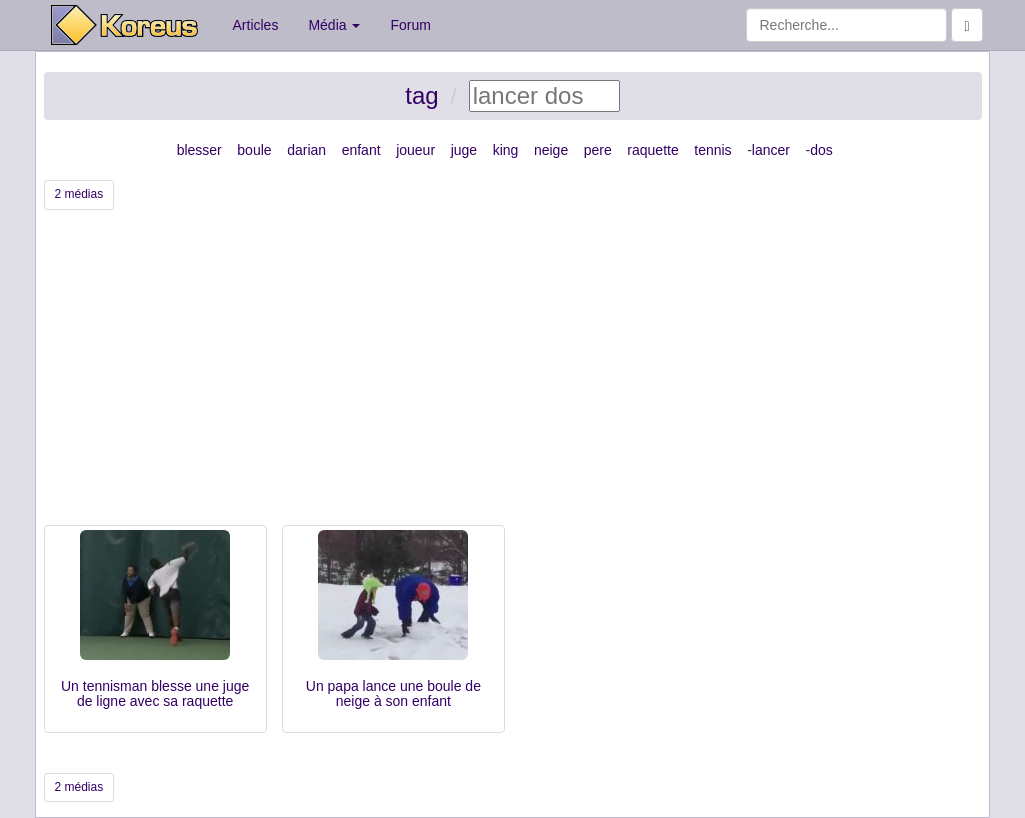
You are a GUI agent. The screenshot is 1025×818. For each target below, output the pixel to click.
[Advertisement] (513, 375)
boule (254, 150)
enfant (361, 150)
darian (306, 150)
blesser (199, 150)
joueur (415, 150)
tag (421, 95)
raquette (652, 150)
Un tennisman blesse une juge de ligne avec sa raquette (155, 693)
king (506, 150)
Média (334, 25)
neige (551, 150)
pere (598, 150)
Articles (256, 25)
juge (464, 150)
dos (821, 150)
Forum (410, 25)
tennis (712, 150)
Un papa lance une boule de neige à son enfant (393, 693)
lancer (771, 150)
